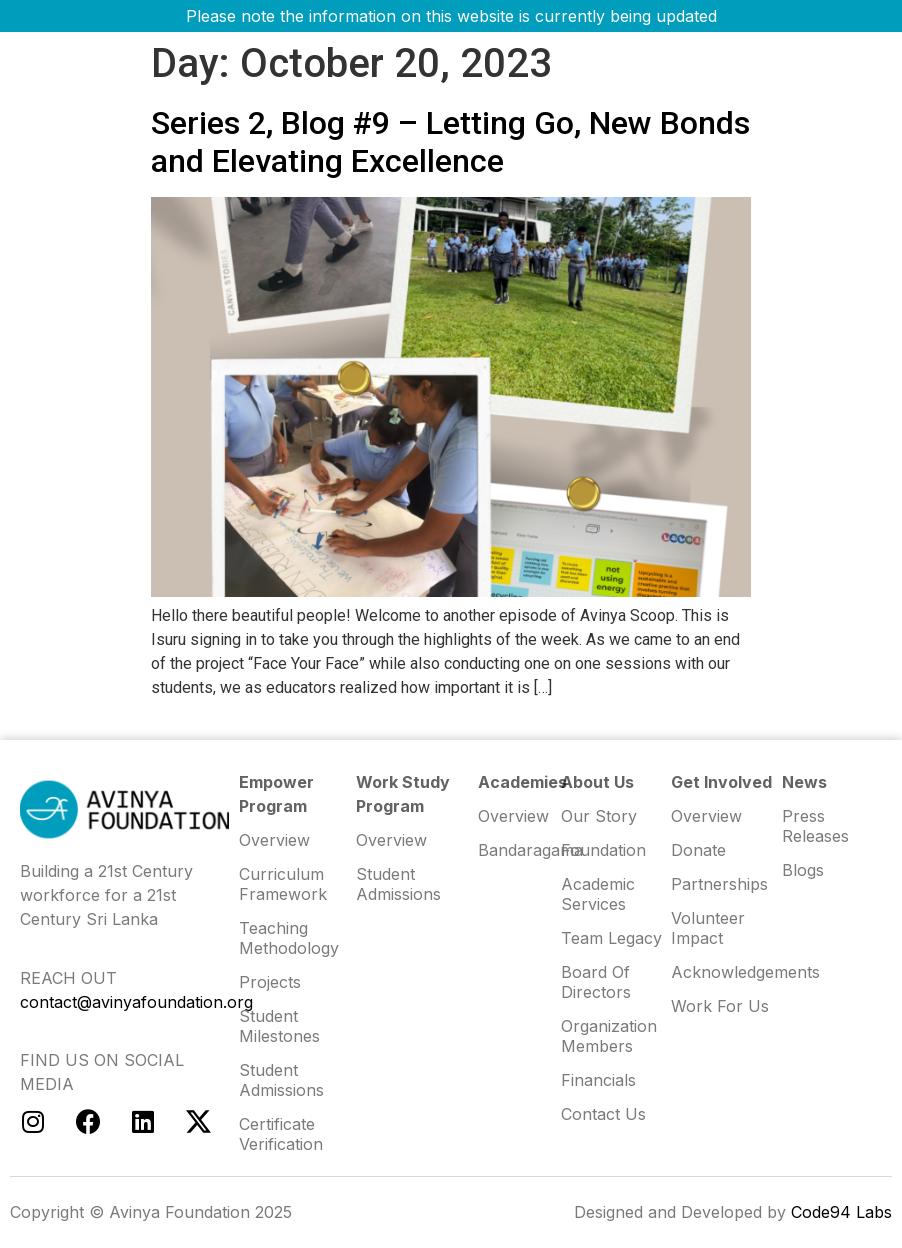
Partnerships (719, 884)
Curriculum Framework (283, 884)
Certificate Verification (281, 1134)
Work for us (720, 1006)
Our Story (599, 816)
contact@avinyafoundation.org (136, 1002)
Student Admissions (398, 884)
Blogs (803, 870)
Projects (270, 982)
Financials (598, 1080)
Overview (706, 816)
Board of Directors (596, 982)
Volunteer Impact (708, 928)
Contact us (603, 1114)
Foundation (603, 850)
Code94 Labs (841, 1212)
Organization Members (609, 1036)
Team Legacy (611, 938)
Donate (698, 850)
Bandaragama (519, 850)
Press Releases (815, 826)
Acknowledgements (726, 972)
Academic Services (598, 894)
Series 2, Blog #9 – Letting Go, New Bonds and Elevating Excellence (450, 142)
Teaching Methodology (289, 938)
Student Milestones (279, 1026)
